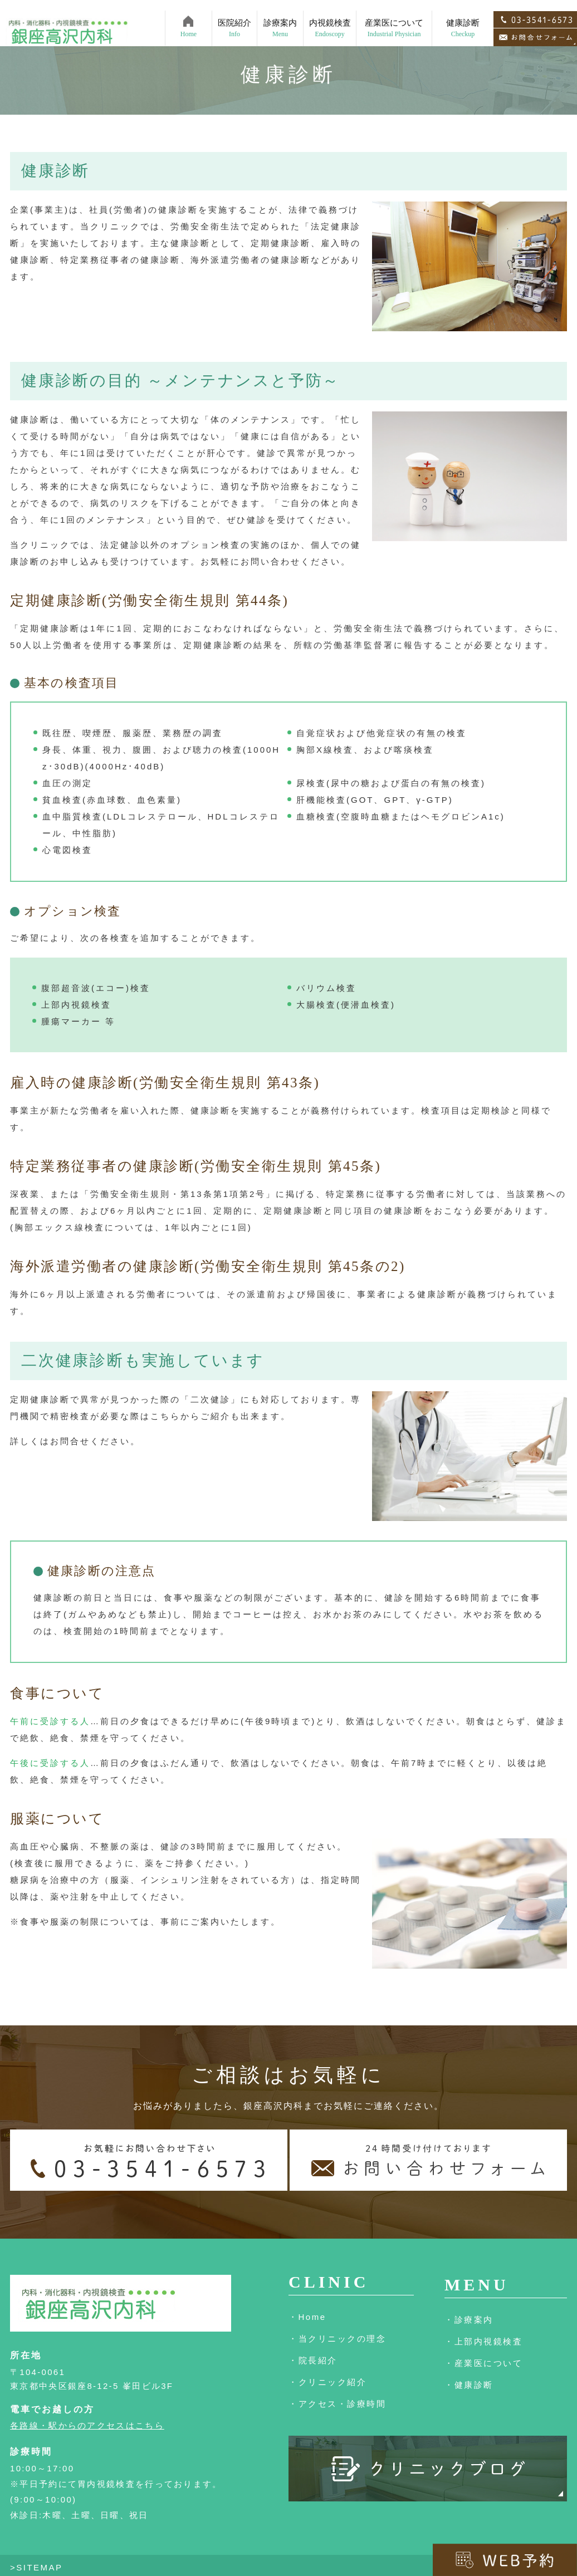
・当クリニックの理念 (337, 2338)
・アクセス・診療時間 (337, 2403)
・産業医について (483, 2363)
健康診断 (462, 17)
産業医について (394, 17)
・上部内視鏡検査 (483, 2341)
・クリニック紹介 (327, 2382)
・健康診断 (468, 2384)
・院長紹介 (313, 2360)
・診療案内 (468, 2319)
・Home (307, 2317)
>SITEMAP (36, 2567)
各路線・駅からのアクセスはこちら (87, 2425)
